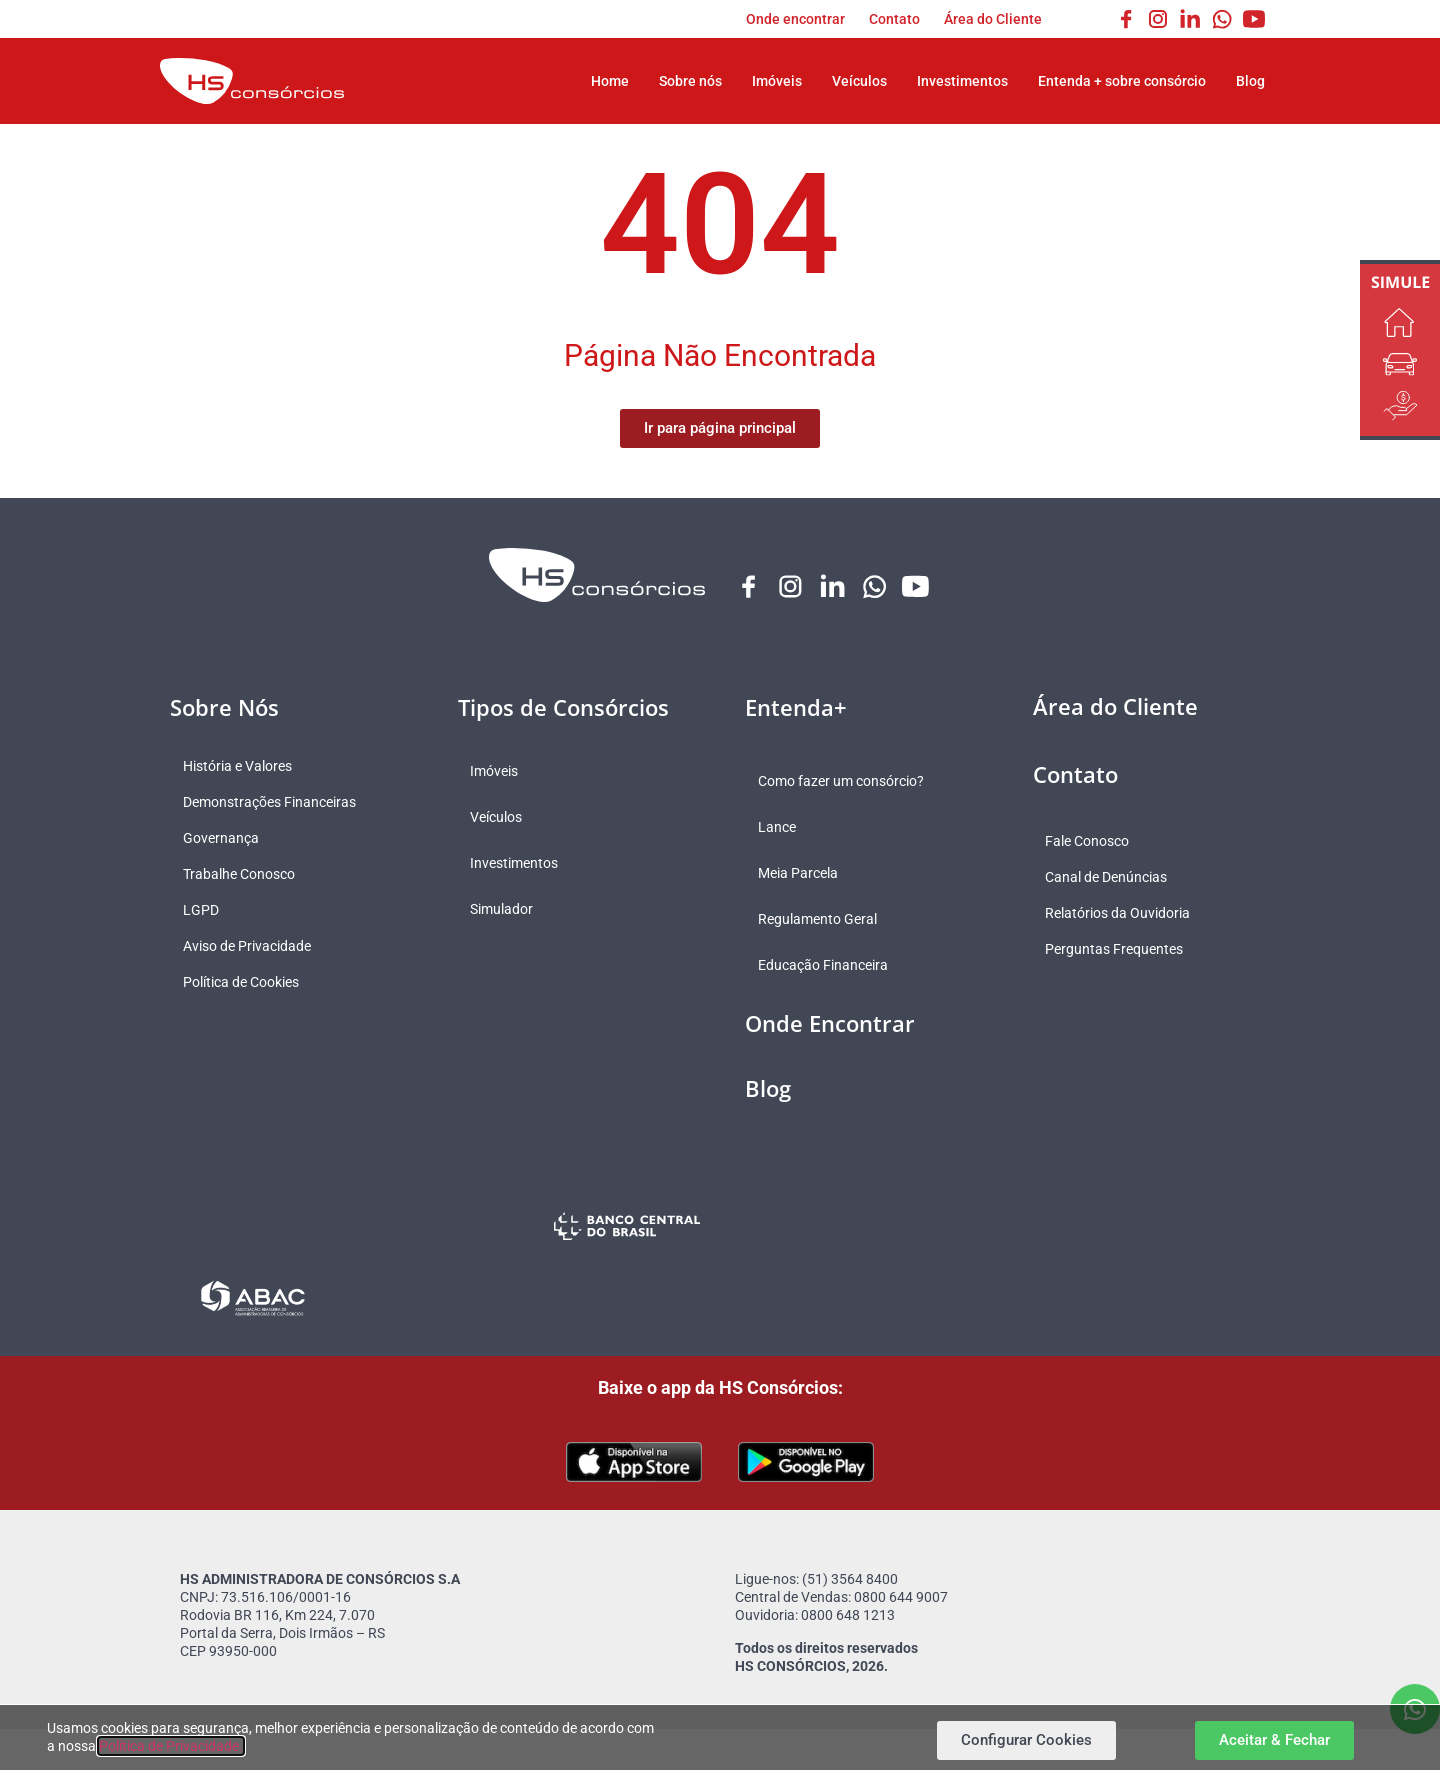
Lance (784, 828)
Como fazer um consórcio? (848, 782)
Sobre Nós (224, 708)
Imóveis (777, 81)
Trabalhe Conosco (246, 875)
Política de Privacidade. (171, 1746)
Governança (228, 839)
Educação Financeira (830, 966)
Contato (894, 19)
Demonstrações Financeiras (276, 803)
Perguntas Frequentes (1122, 950)
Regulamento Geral (824, 920)
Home (610, 81)
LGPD (208, 911)
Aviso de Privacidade (254, 947)
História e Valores (244, 767)
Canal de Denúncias (1114, 878)
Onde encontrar (795, 19)
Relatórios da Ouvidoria (1125, 914)
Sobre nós (690, 81)
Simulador (509, 910)
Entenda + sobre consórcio (1122, 81)
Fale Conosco (1095, 842)
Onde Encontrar (830, 1024)
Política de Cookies (248, 983)
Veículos (859, 81)
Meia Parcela (805, 874)
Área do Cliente (993, 19)
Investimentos (962, 81)
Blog (1250, 81)
